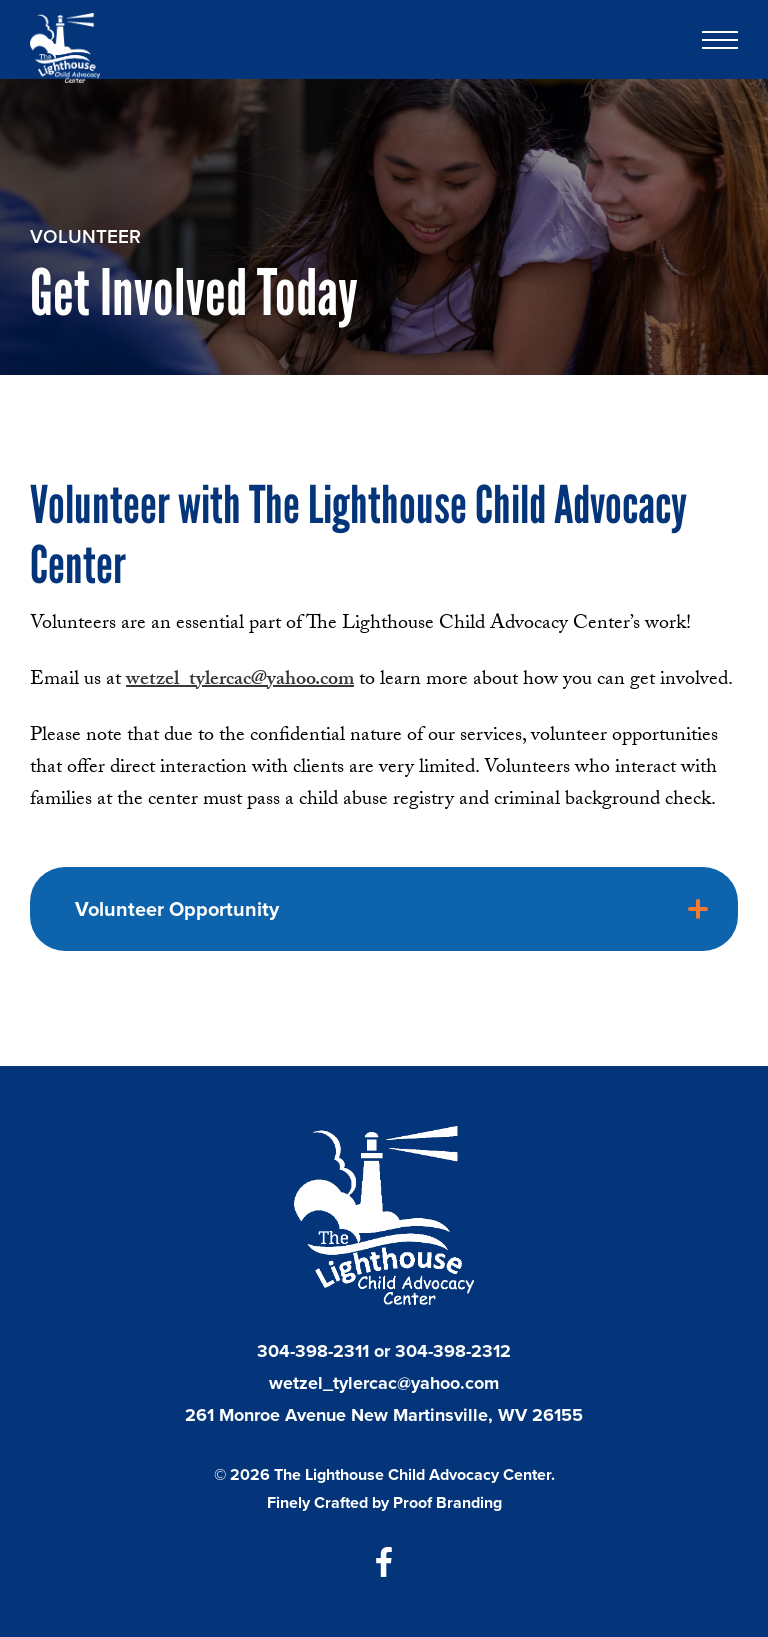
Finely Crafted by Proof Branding (384, 1502)
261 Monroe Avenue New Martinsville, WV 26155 (384, 1415)
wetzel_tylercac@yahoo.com (384, 1383)
